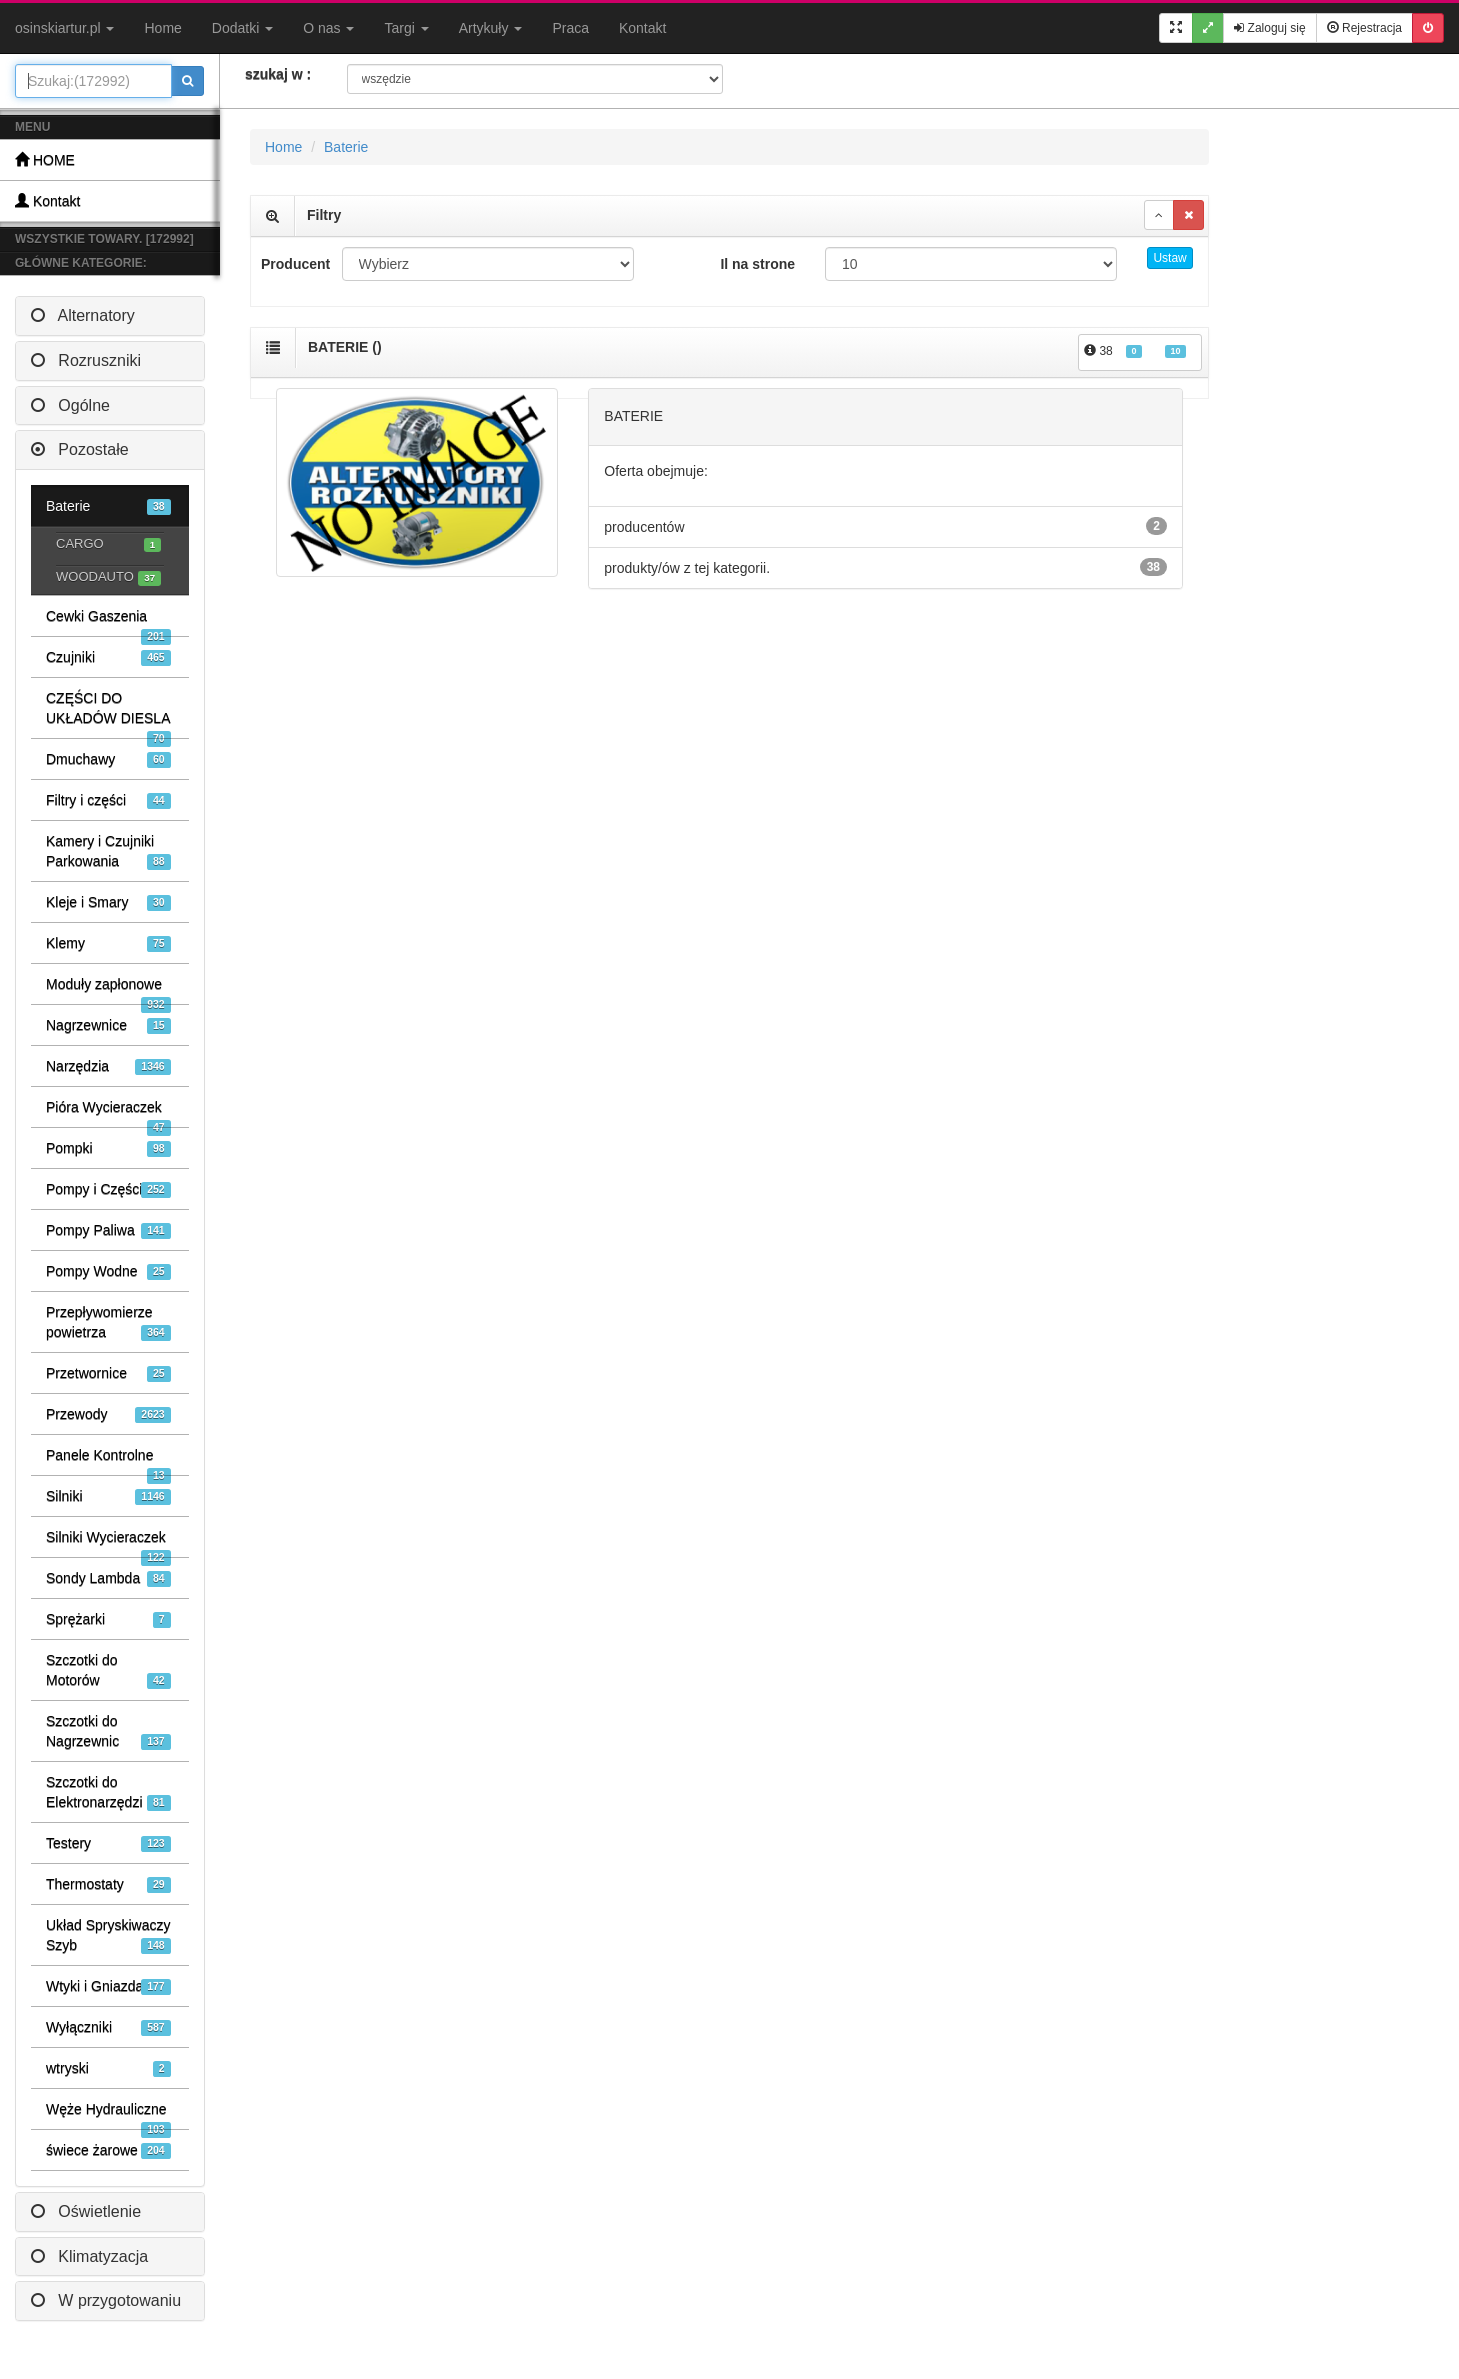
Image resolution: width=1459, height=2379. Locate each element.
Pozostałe (80, 449)
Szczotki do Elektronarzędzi (108, 1792)
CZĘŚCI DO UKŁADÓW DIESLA (108, 714)
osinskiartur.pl (64, 28)
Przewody (108, 1414)
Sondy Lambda (108, 1578)
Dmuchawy (108, 759)
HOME (45, 159)
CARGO (108, 544)
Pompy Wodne (108, 1271)
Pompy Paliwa (108, 1230)
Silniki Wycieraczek (108, 1543)
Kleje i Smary (108, 902)
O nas (328, 28)
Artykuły (491, 28)
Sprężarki (108, 1619)
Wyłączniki (108, 2027)
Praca (570, 28)
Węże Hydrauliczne (108, 2115)
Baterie (108, 506)
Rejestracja (1364, 28)
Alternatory (83, 315)
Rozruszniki (86, 360)
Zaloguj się (1269, 28)
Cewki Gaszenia (108, 622)
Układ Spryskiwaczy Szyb (108, 1935)
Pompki (108, 1148)
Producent (294, 264)
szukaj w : (278, 74)
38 (1135, 351)
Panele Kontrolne (108, 1461)
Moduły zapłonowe (108, 990)
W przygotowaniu (106, 2300)
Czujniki (108, 657)
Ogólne (70, 405)
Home (162, 28)
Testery (108, 1843)
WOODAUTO (108, 577)
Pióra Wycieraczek (108, 1113)
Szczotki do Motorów (108, 1670)
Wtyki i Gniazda (108, 1986)
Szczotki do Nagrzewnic (108, 1731)
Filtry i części (108, 800)
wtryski (108, 2068)
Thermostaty (108, 1884)
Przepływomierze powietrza (108, 1322)
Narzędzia (108, 1066)
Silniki (108, 1496)
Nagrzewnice (108, 1025)
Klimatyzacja (89, 2256)
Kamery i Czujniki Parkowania (108, 851)
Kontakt (642, 28)
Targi (406, 28)
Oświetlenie (86, 2211)
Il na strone (757, 264)
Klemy (108, 943)
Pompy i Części (108, 1189)
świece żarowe (108, 2150)
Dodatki (242, 28)
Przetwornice (108, 1373)
